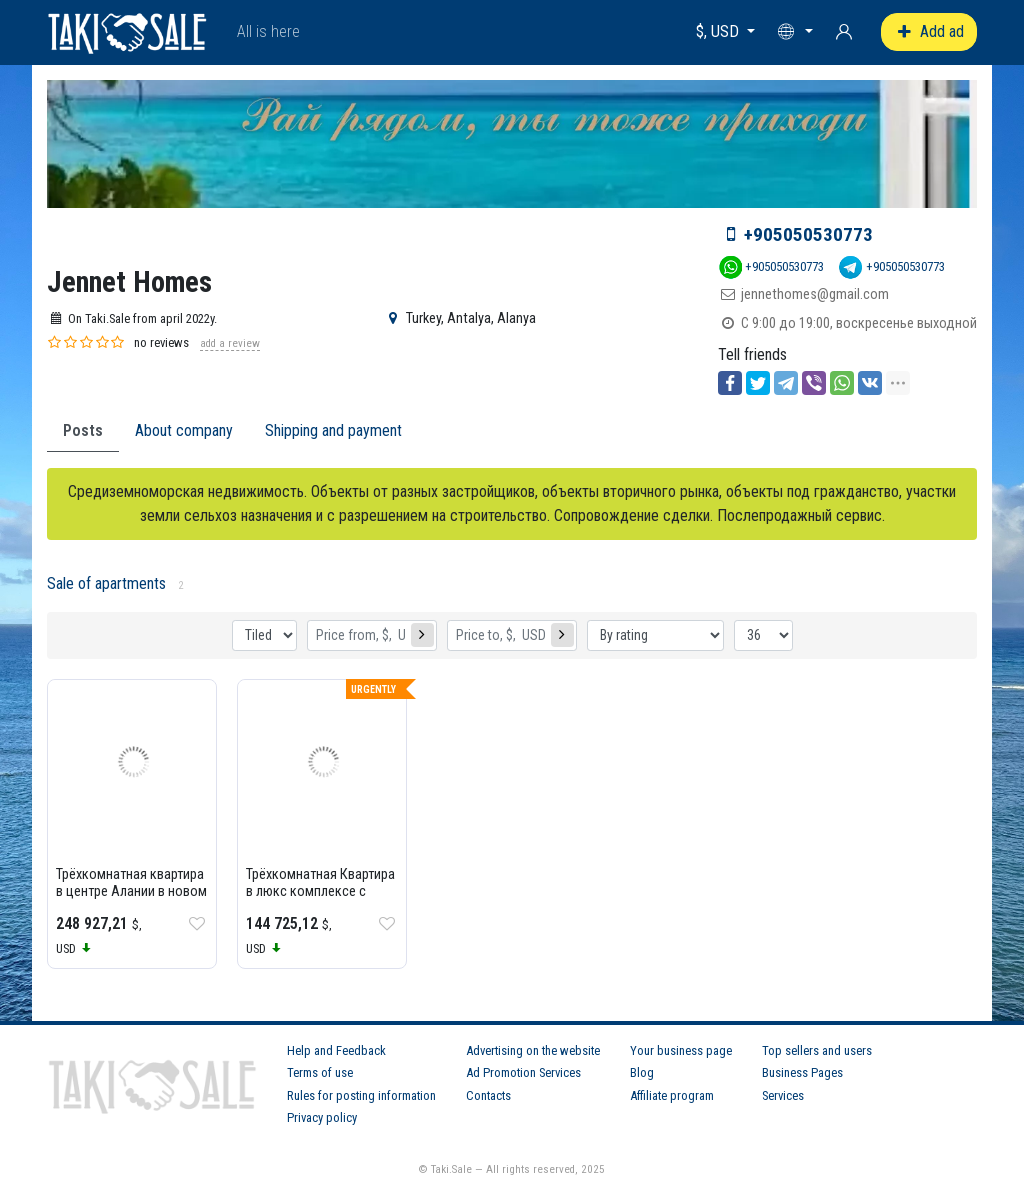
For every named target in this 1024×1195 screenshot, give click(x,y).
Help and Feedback (336, 1050)
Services (783, 1095)
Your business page (681, 1050)
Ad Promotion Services (523, 1072)
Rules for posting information (361, 1095)
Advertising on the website (533, 1050)
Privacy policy (322, 1117)
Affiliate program (672, 1095)
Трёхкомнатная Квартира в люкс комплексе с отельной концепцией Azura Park (320, 900)
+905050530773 (808, 234)
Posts (83, 430)
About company (184, 430)
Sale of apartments (106, 583)
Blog (642, 1072)
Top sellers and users (817, 1050)
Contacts (488, 1095)
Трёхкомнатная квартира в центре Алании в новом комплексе (131, 891)
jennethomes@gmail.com (815, 294)
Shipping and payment (333, 430)
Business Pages (802, 1072)
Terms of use (320, 1072)
